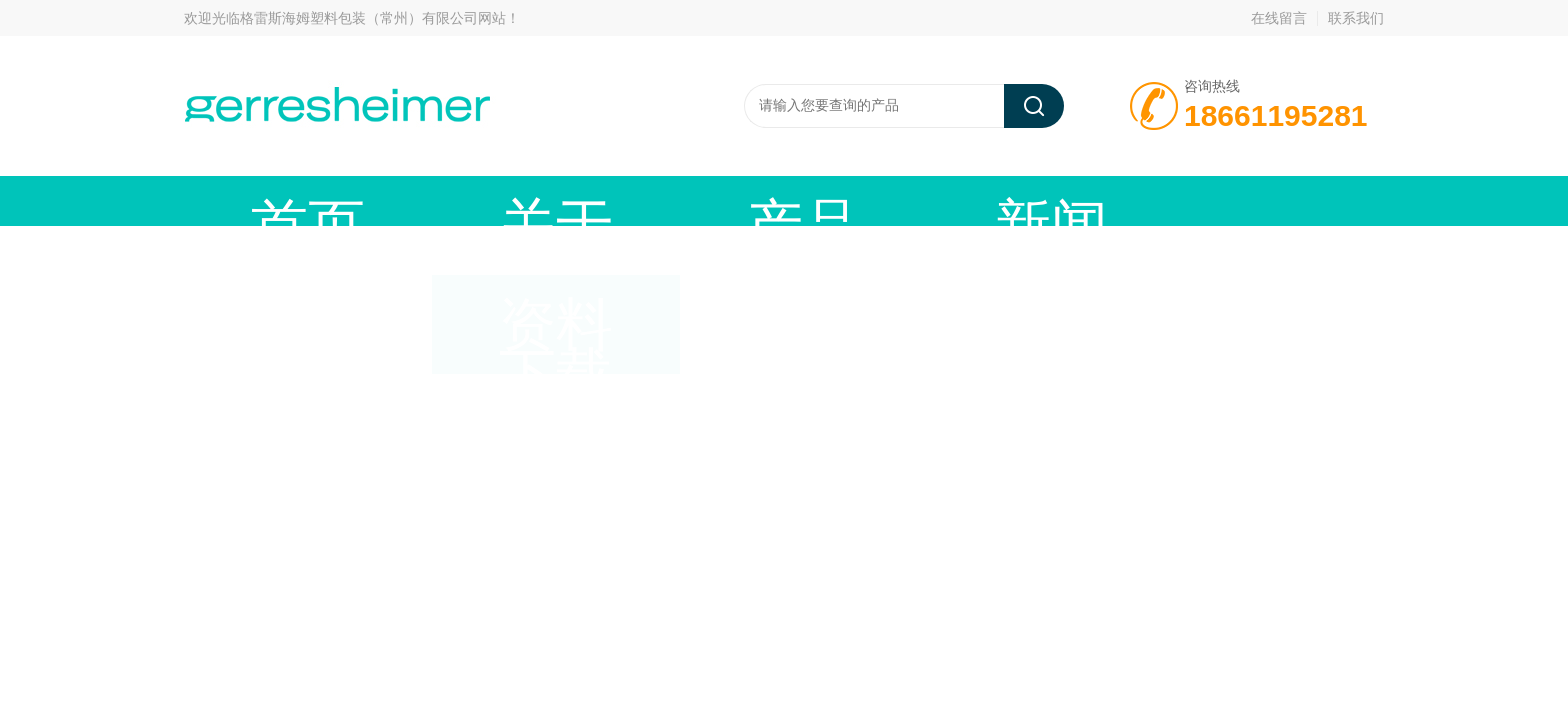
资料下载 (1009, 200)
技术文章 (859, 200)
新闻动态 (709, 200)
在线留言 (1279, 18)
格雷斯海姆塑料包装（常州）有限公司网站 (373, 18)
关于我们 (409, 200)
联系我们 (1356, 18)
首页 (259, 200)
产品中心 (559, 200)
